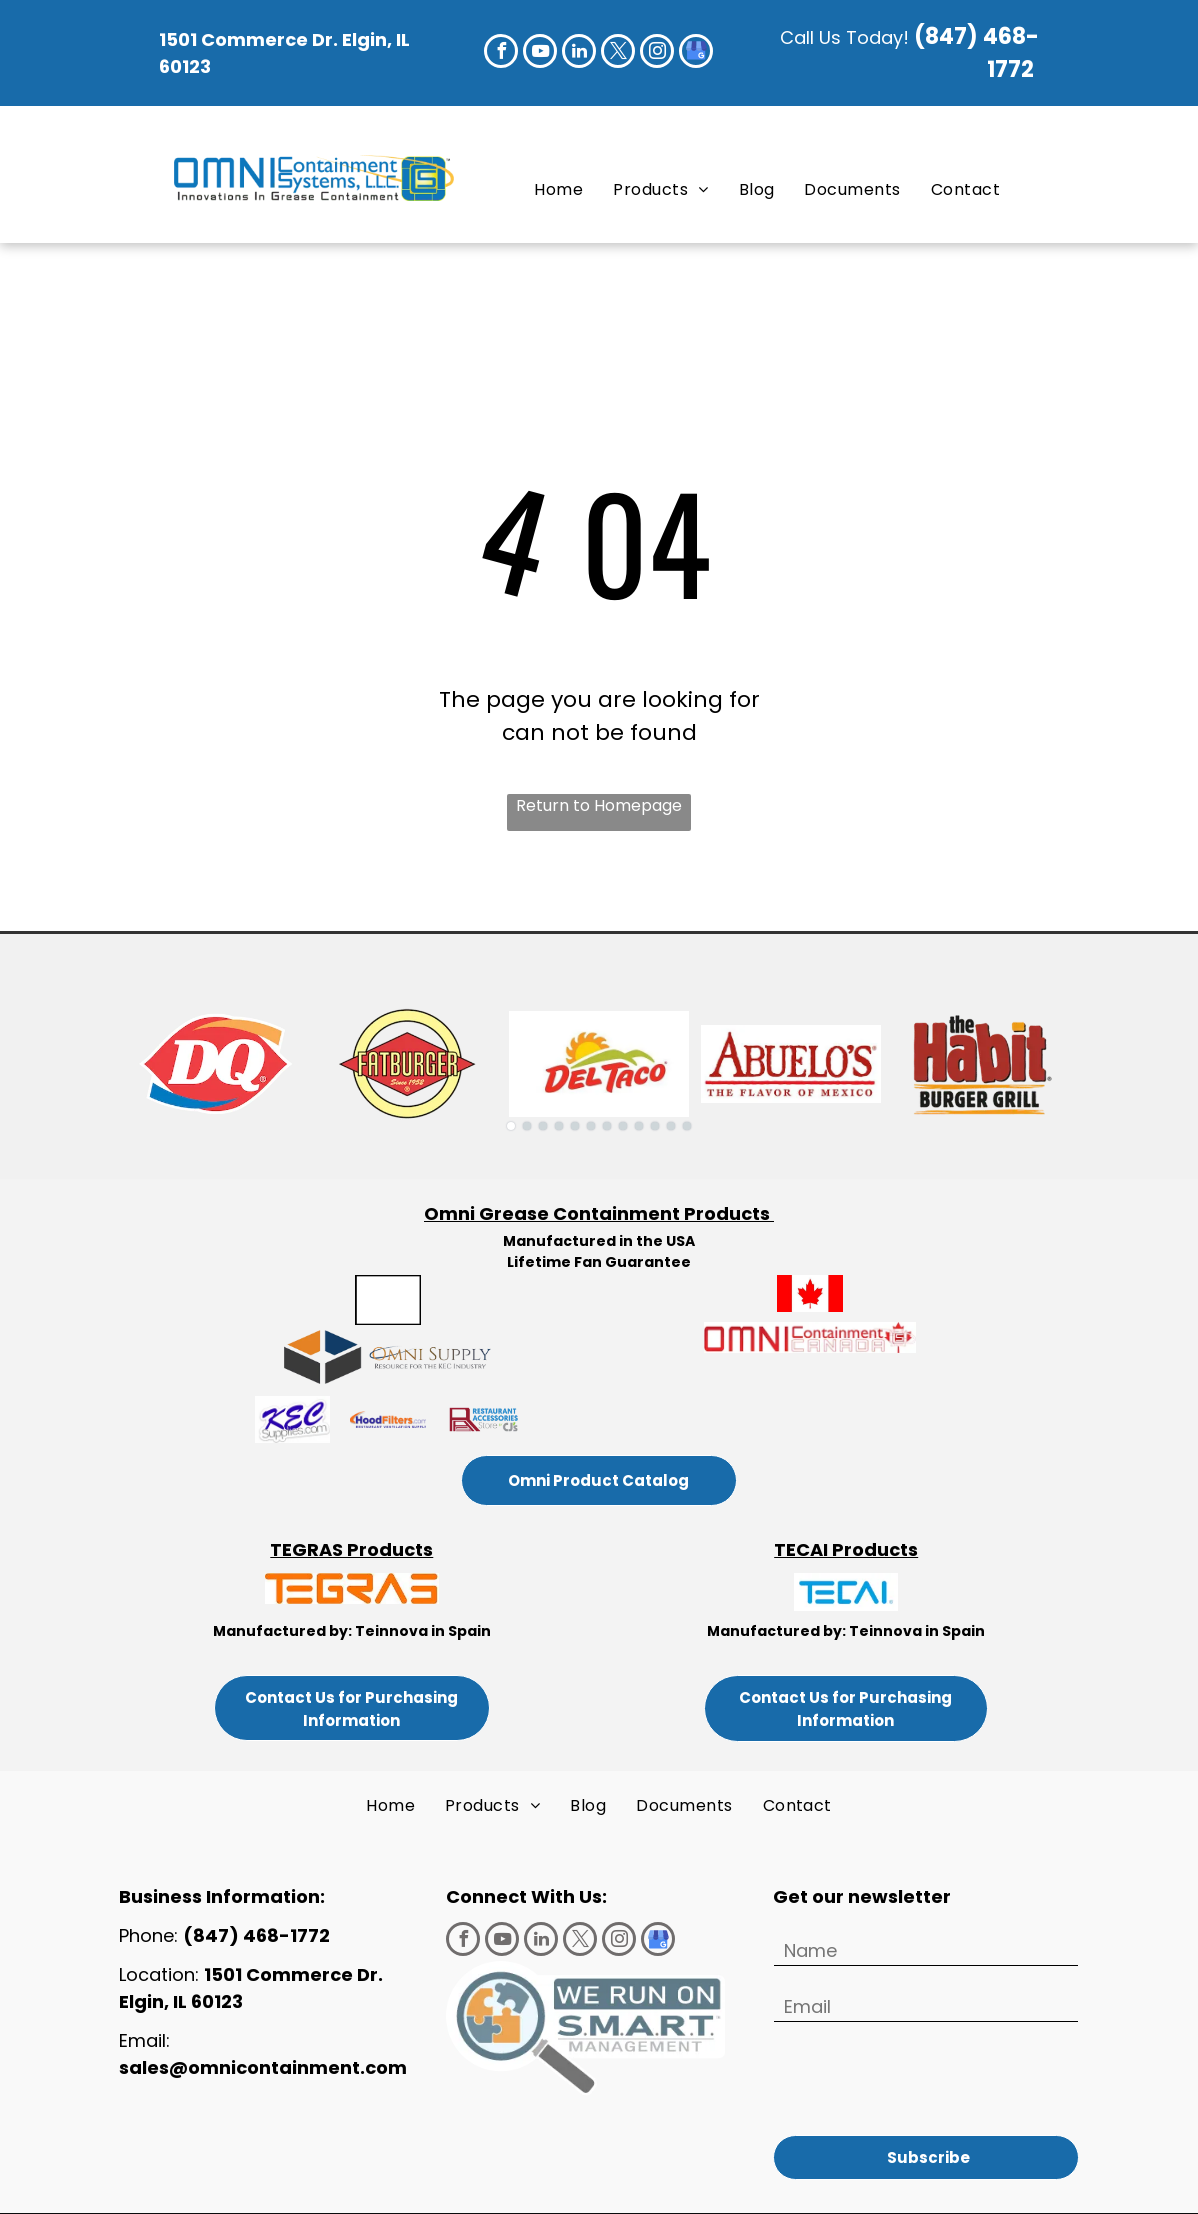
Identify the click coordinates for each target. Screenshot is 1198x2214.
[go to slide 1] (511, 1126)
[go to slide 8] (623, 1126)
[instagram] (657, 53)
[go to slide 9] (639, 1126)
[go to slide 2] (527, 1126)
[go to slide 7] (607, 1126)
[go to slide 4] (559, 1126)
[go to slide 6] (591, 1126)
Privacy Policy (599, 2188)
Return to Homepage (599, 805)
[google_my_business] (696, 53)
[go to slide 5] (575, 1126)
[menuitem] (558, 189)
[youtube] (540, 53)
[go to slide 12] (687, 1126)
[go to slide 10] (655, 1126)
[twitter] (618, 53)
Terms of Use (876, 2170)
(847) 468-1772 (258, 1935)
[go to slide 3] (543, 1126)
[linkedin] (579, 53)
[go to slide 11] (671, 1126)
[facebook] (501, 53)
